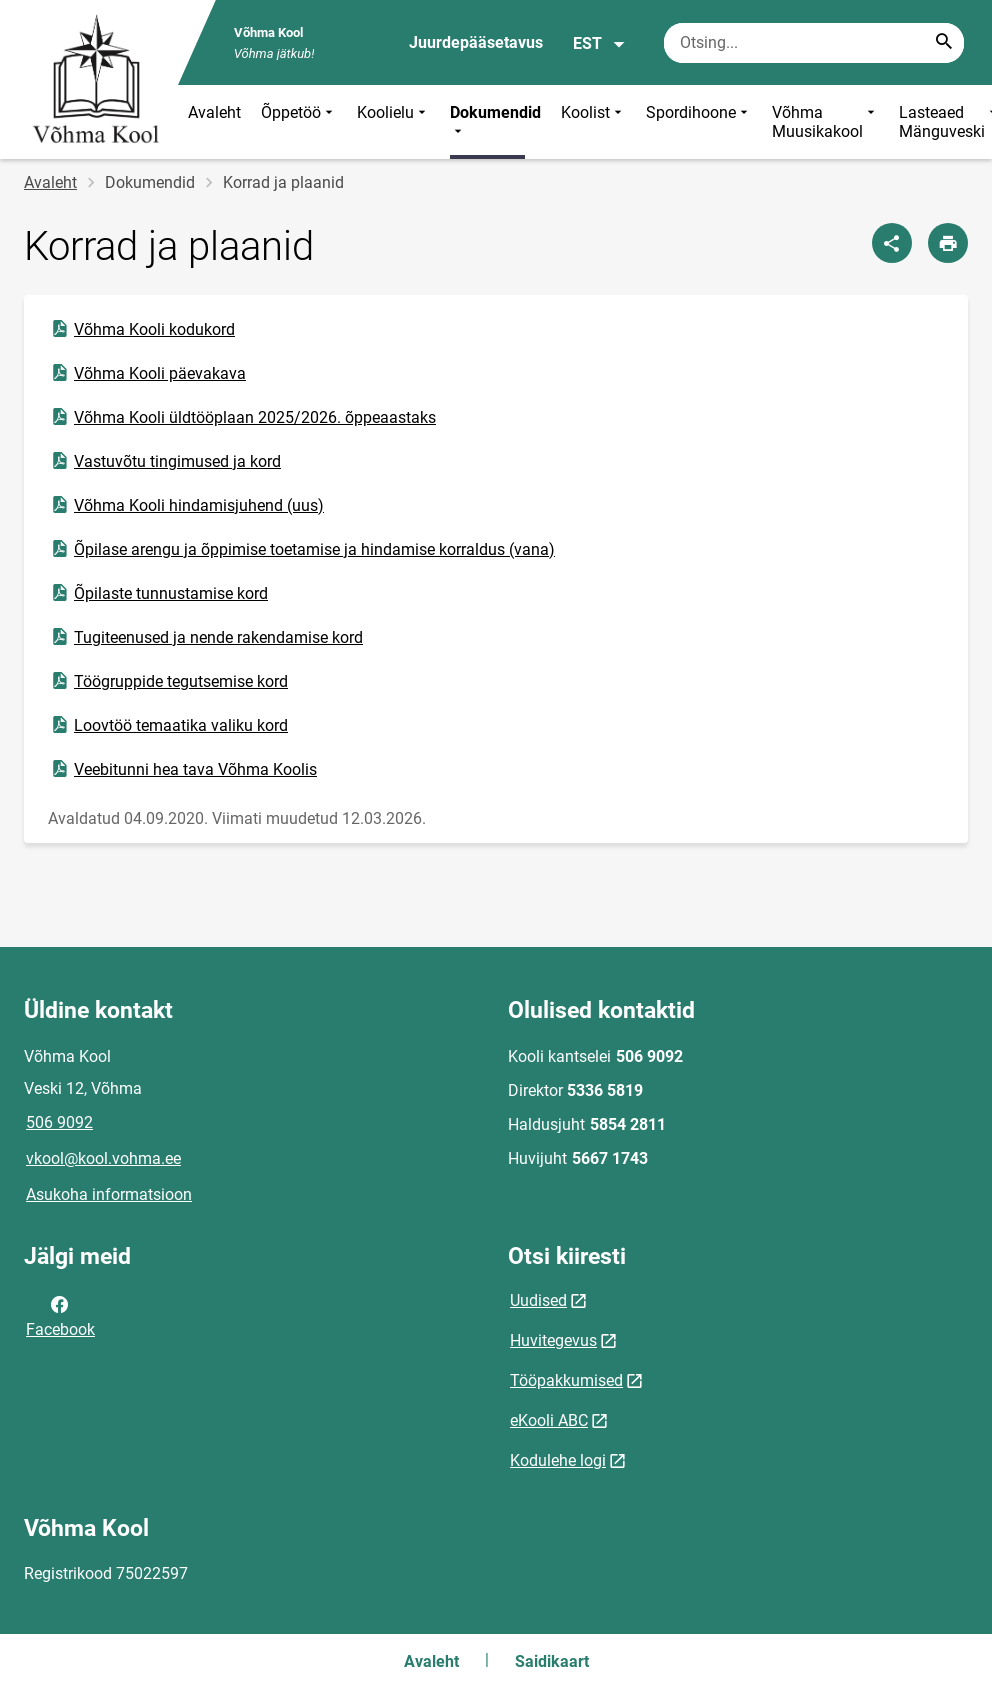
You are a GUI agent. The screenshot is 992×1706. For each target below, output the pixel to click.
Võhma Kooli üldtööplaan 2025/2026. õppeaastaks (242, 417)
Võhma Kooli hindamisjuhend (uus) (186, 505)
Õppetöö (299, 122)
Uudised (538, 1300)
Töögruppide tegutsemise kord (168, 681)
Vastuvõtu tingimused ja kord (165, 461)
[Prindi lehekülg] (948, 243)
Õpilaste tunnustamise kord (158, 593)
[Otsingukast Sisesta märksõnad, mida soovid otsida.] (814, 43)
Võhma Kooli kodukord (142, 329)
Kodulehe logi (558, 1460)
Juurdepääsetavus (476, 42)
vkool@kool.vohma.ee (103, 1158)
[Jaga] (892, 243)
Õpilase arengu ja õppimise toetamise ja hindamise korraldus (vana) (302, 549)
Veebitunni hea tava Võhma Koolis (183, 769)
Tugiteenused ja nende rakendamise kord (206, 637)
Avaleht (214, 112)
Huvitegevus (553, 1340)
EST (599, 44)
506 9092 (59, 1122)
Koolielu (393, 122)
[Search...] (944, 43)
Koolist (593, 122)
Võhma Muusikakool (825, 122)
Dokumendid (495, 122)
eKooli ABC (549, 1420)
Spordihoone (699, 122)
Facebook (60, 1315)
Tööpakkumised (566, 1380)
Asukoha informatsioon (109, 1194)
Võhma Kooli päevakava (147, 373)
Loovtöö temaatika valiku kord (168, 725)
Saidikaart (552, 1661)
